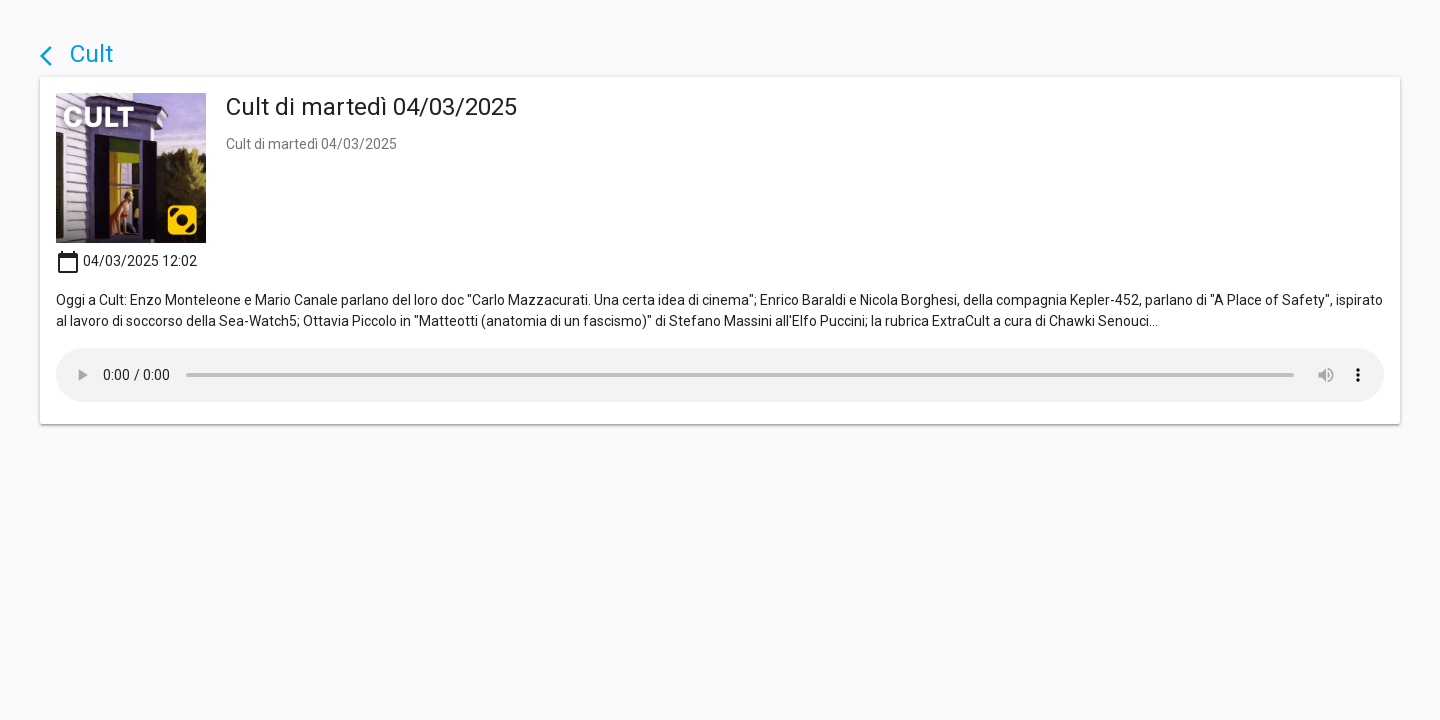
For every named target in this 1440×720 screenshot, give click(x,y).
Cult (76, 53)
